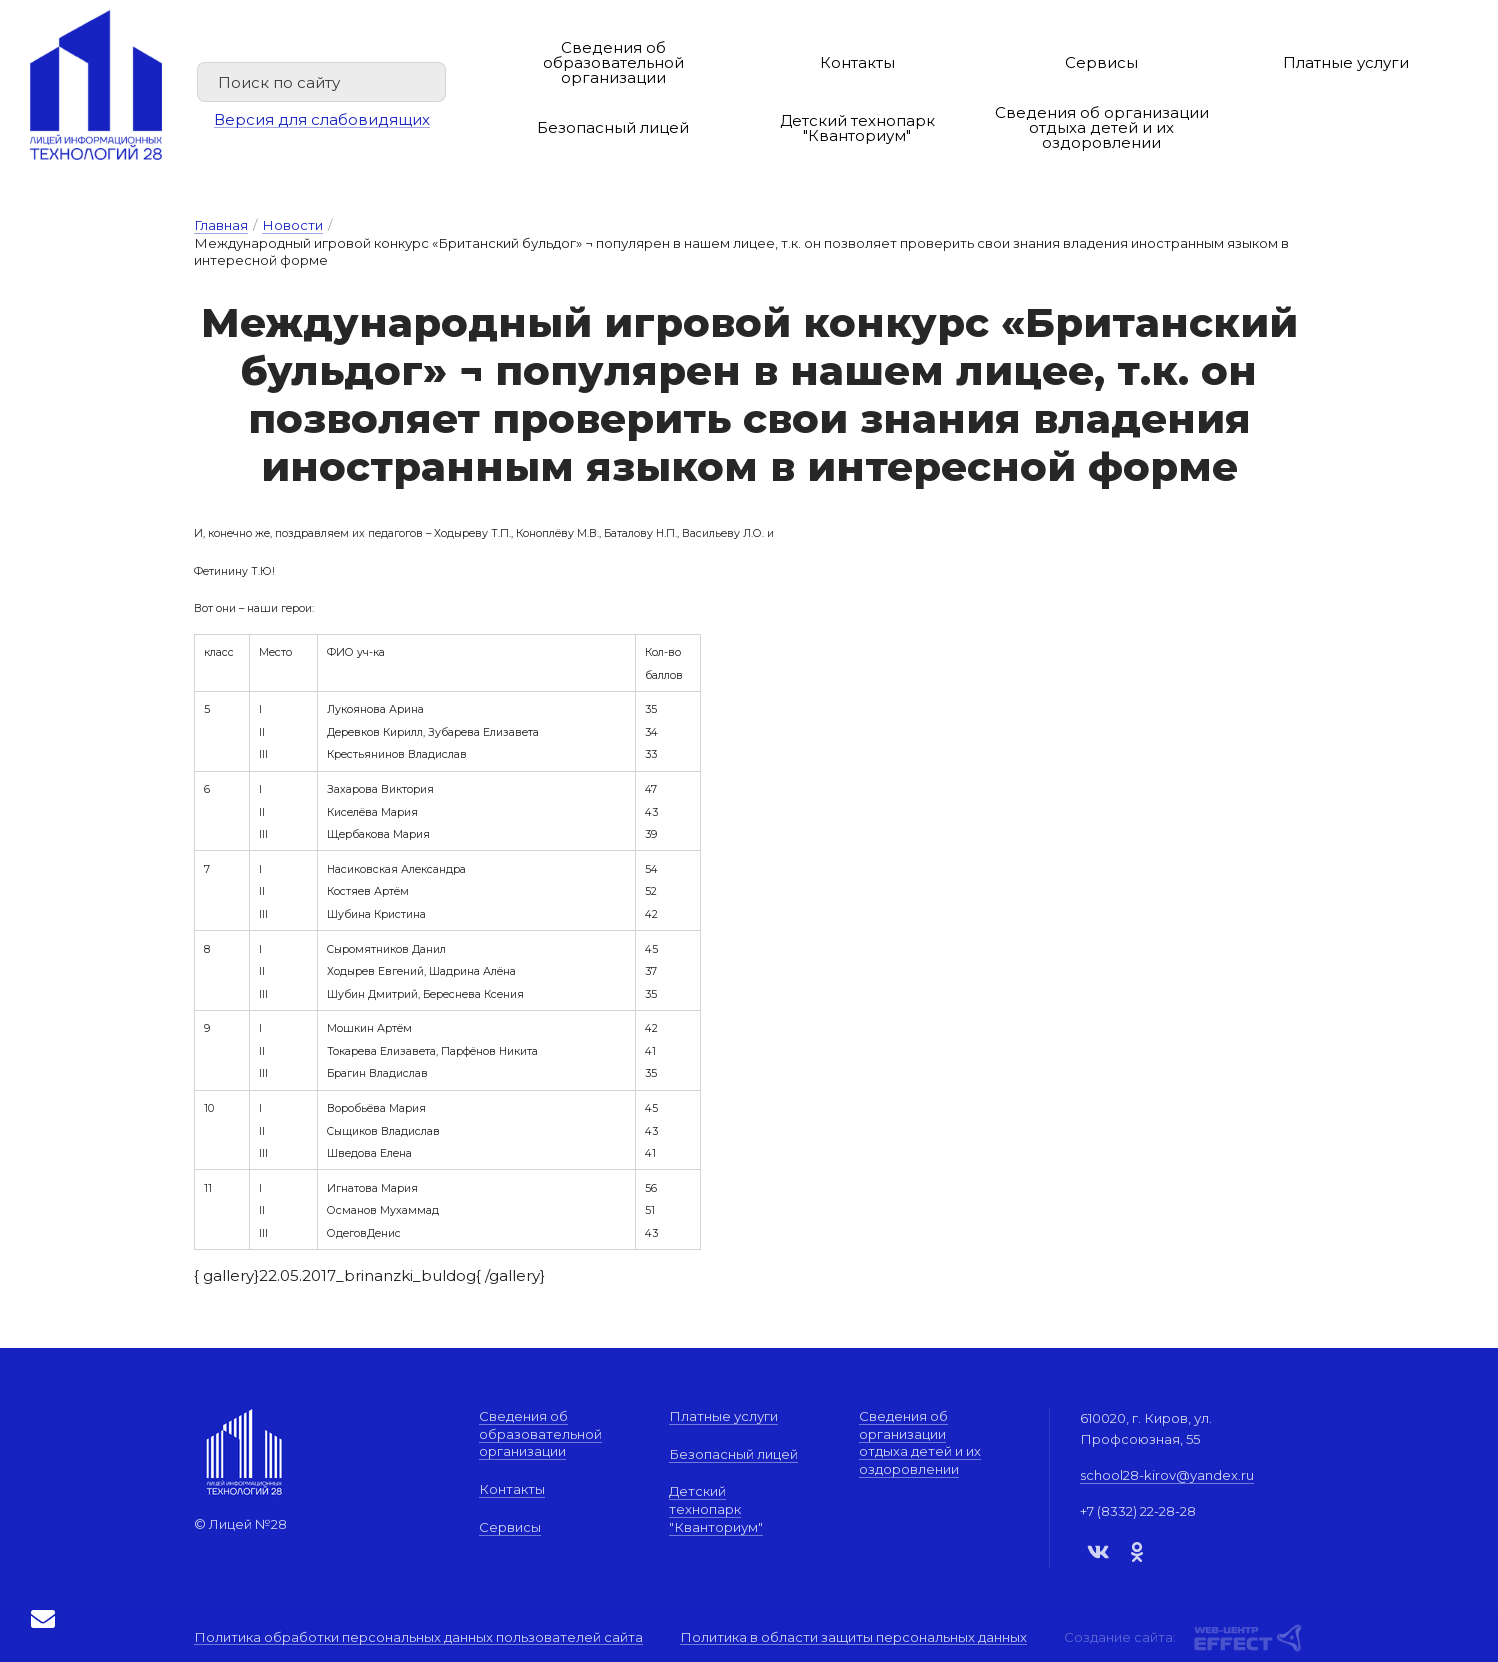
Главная (221, 225)
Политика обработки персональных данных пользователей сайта (418, 1638)
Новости (292, 225)
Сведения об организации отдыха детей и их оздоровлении (1102, 127)
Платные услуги (1346, 62)
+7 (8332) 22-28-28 (1138, 1511)
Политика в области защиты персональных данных (853, 1638)
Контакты (857, 62)
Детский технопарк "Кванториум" (857, 128)
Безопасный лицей (613, 127)
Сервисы (1101, 62)
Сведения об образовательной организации (613, 62)
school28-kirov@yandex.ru (1167, 1475)
